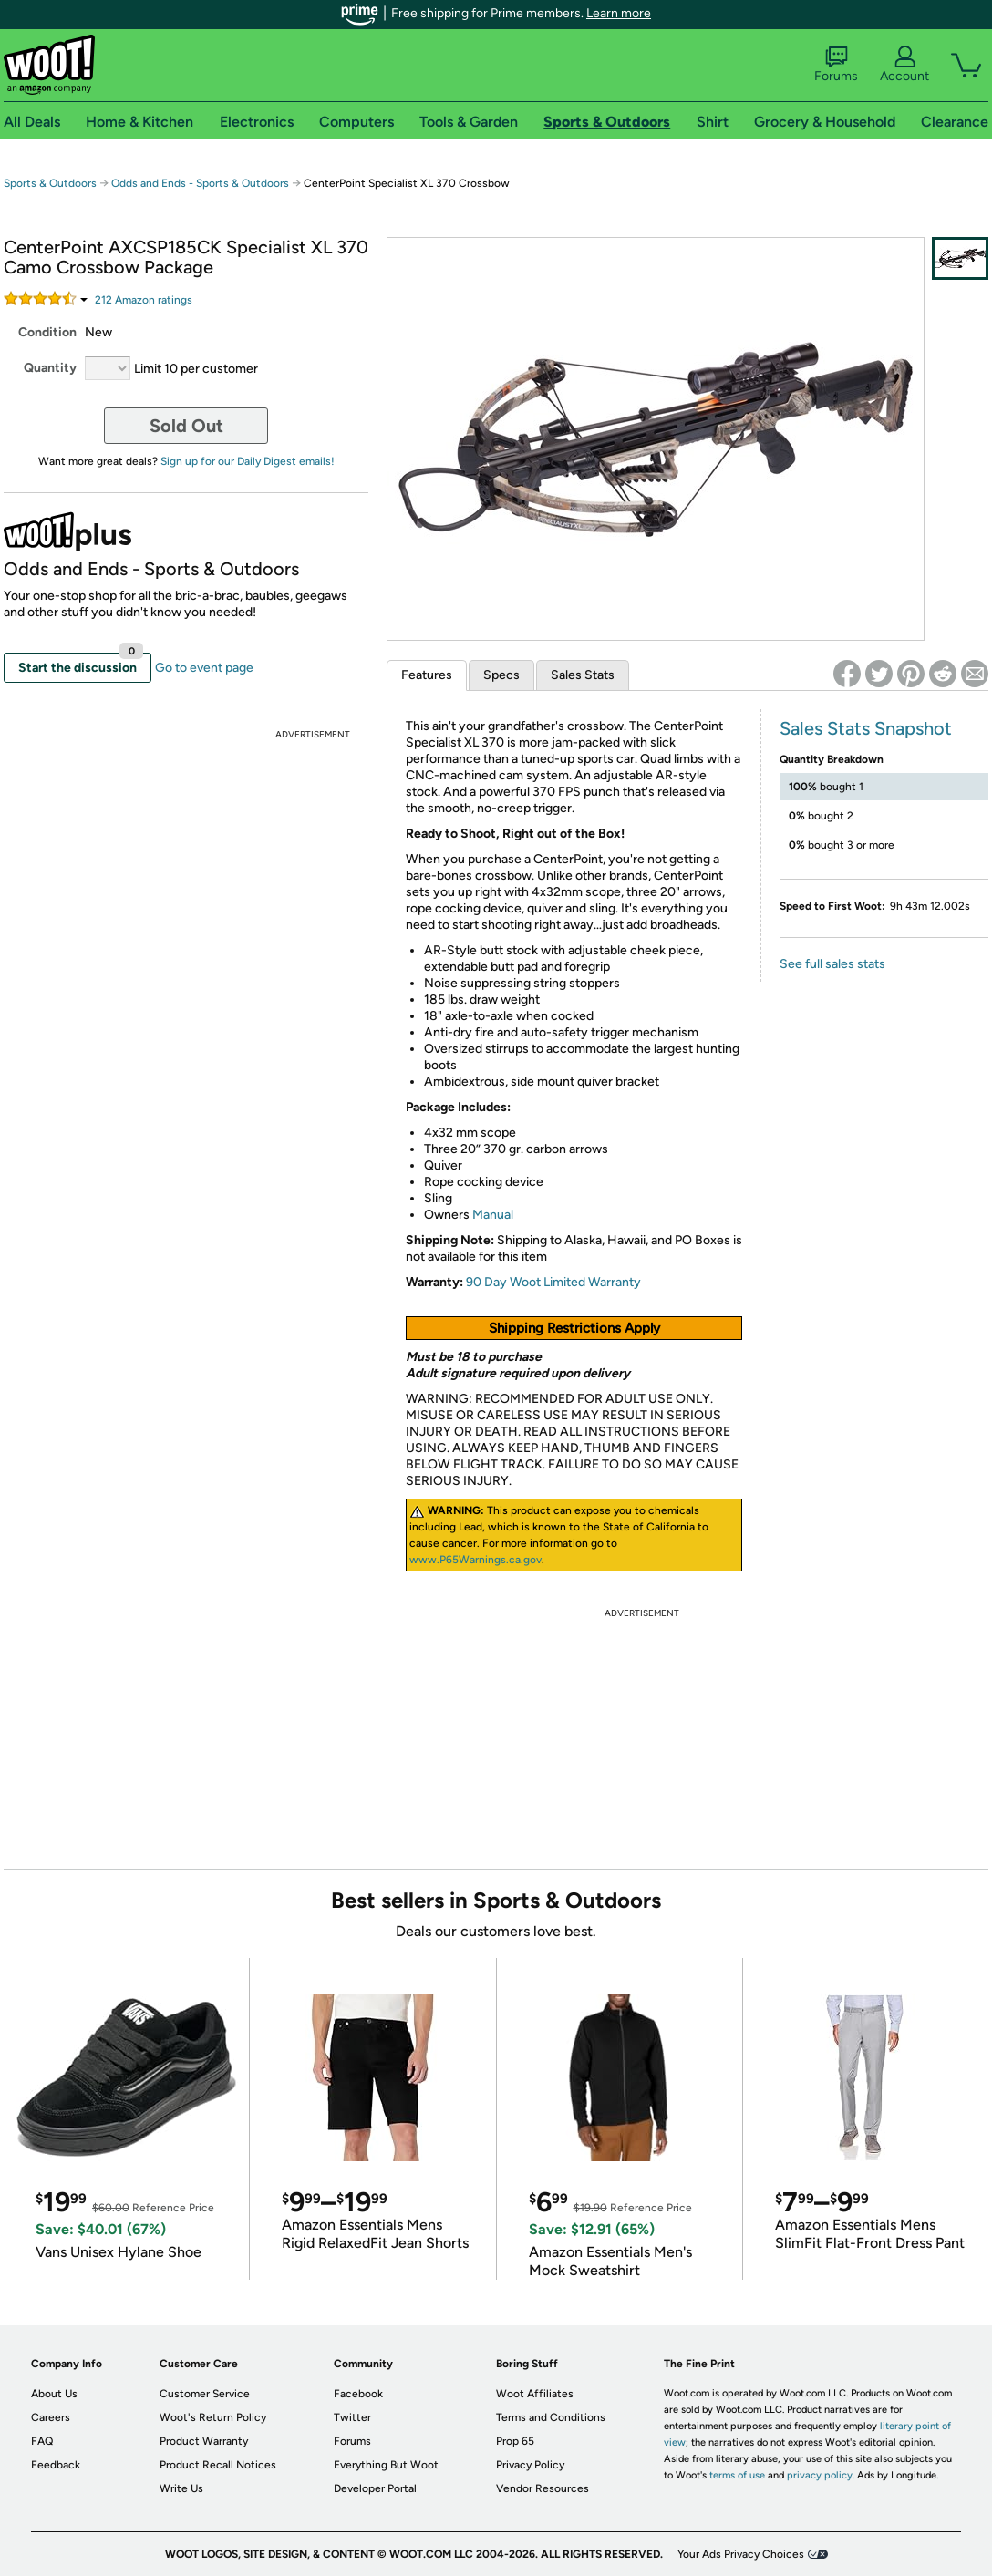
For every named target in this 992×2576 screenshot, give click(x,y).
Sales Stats (583, 675)
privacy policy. (820, 2475)
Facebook (358, 2393)
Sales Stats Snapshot (866, 728)
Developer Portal (375, 2488)
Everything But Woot (386, 2464)
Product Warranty (204, 2441)
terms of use (737, 2475)
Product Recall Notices (218, 2464)
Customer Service (205, 2393)
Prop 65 (515, 2441)
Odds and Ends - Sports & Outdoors (200, 183)
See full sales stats (832, 964)
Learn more (618, 13)
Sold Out (186, 426)
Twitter (352, 2417)
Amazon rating (143, 300)
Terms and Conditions (550, 2417)
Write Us (181, 2488)
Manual (491, 1214)
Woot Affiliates (535, 2393)
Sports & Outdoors (50, 183)
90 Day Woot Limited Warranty (553, 1282)
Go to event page (204, 667)
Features (426, 675)
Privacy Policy (530, 2464)
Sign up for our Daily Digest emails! (247, 461)
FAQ (42, 2441)
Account (904, 65)
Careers (50, 2417)
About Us (54, 2393)
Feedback (55, 2464)
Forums (836, 65)
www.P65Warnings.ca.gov (475, 1559)
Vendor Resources (542, 2488)
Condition (47, 332)
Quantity (50, 368)
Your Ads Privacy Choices (740, 2554)
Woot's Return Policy (213, 2417)
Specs (501, 675)
